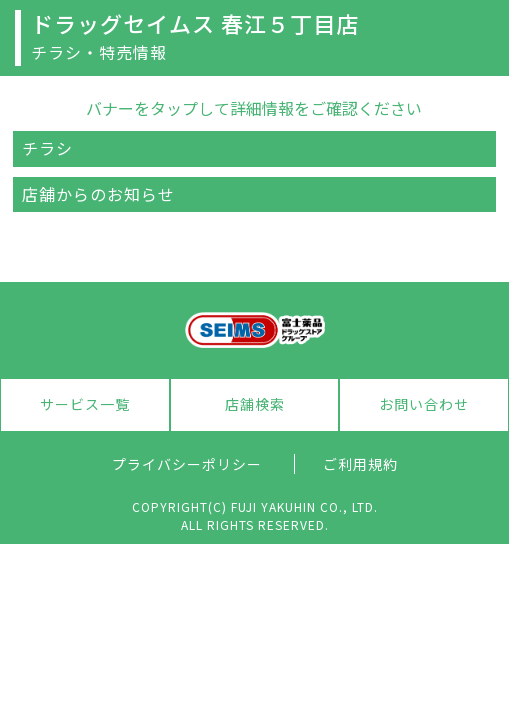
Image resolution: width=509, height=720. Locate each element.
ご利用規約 (360, 464)
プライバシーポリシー (187, 464)
